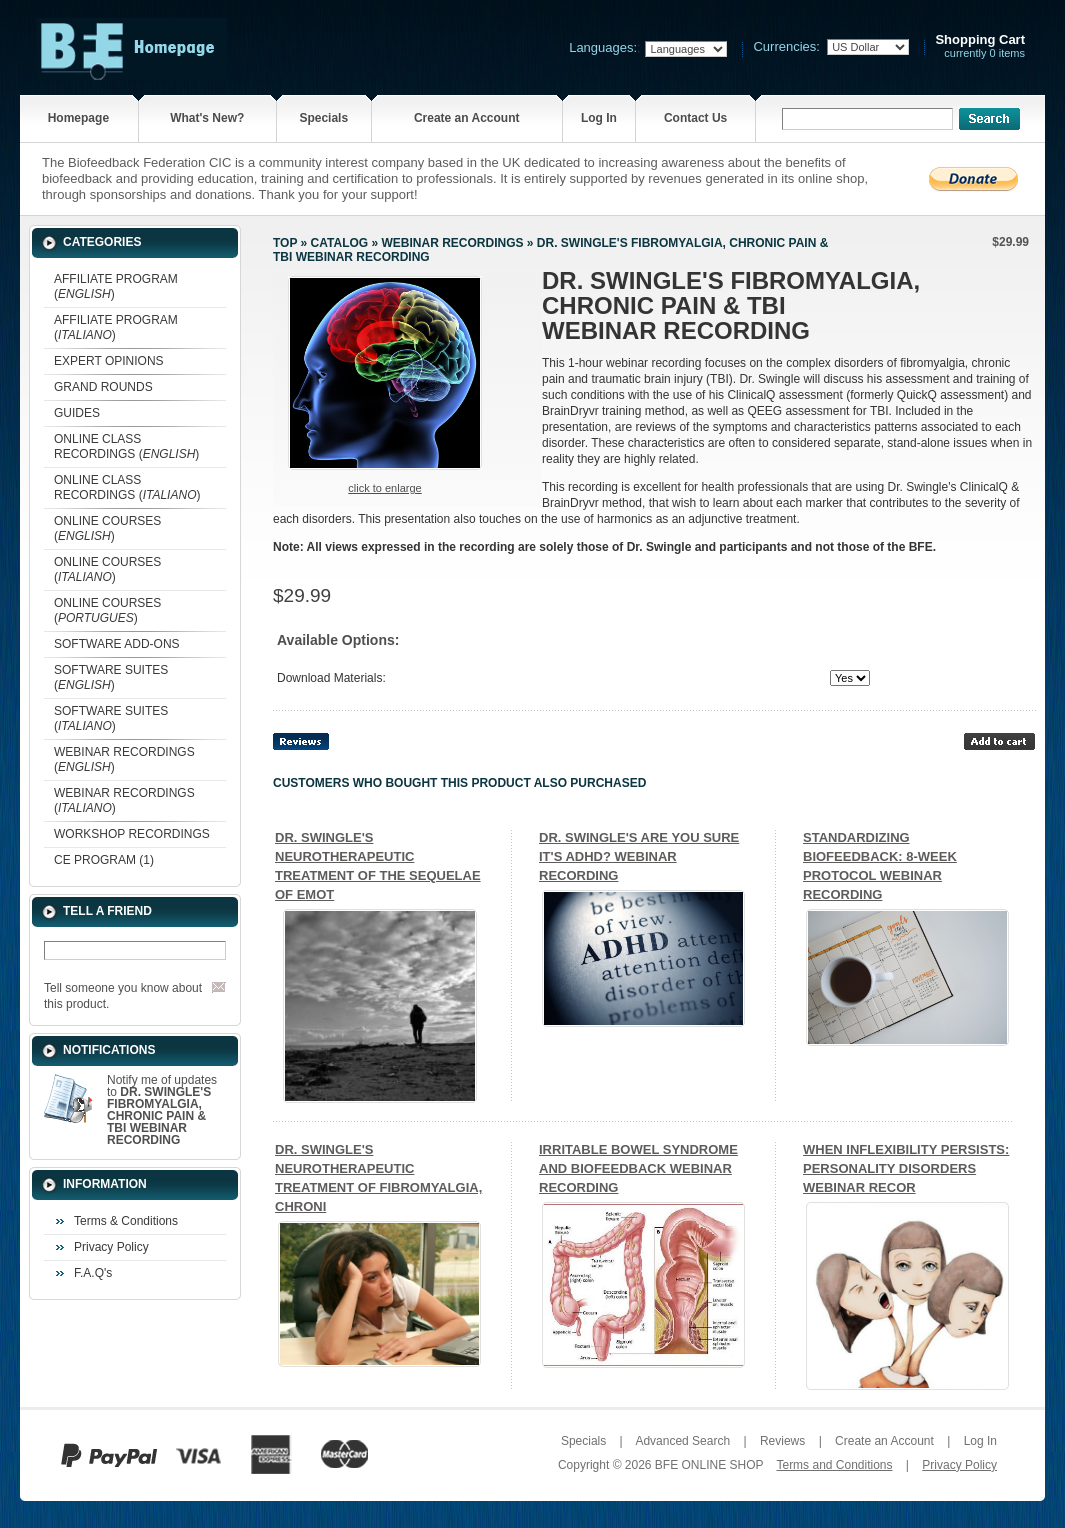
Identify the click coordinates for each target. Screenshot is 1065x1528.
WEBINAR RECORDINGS (452, 243)
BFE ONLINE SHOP (709, 1465)
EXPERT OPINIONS (109, 361)
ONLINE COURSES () (107, 528)
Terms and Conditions (834, 1465)
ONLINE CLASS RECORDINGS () (126, 446)
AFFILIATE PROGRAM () (116, 286)
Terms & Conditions (126, 1221)
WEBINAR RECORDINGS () (124, 759)
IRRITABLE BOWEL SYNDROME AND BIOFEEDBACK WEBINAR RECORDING (638, 1168)
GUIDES (77, 413)
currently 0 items (980, 46)
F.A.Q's (93, 1273)
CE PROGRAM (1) (104, 860)
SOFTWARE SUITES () (111, 677)
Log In (599, 118)
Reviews (782, 1441)
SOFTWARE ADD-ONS (117, 644)
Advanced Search (682, 1441)
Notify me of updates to (162, 1110)
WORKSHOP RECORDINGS (132, 834)
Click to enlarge (384, 488)
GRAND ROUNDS (103, 387)
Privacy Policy (111, 1247)
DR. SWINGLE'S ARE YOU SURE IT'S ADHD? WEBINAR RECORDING (639, 856)
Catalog (340, 243)
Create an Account (467, 118)
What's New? (207, 118)
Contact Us (695, 118)
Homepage (78, 118)
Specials (323, 118)
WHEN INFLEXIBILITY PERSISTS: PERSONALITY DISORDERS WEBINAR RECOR (906, 1168)
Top (285, 243)
